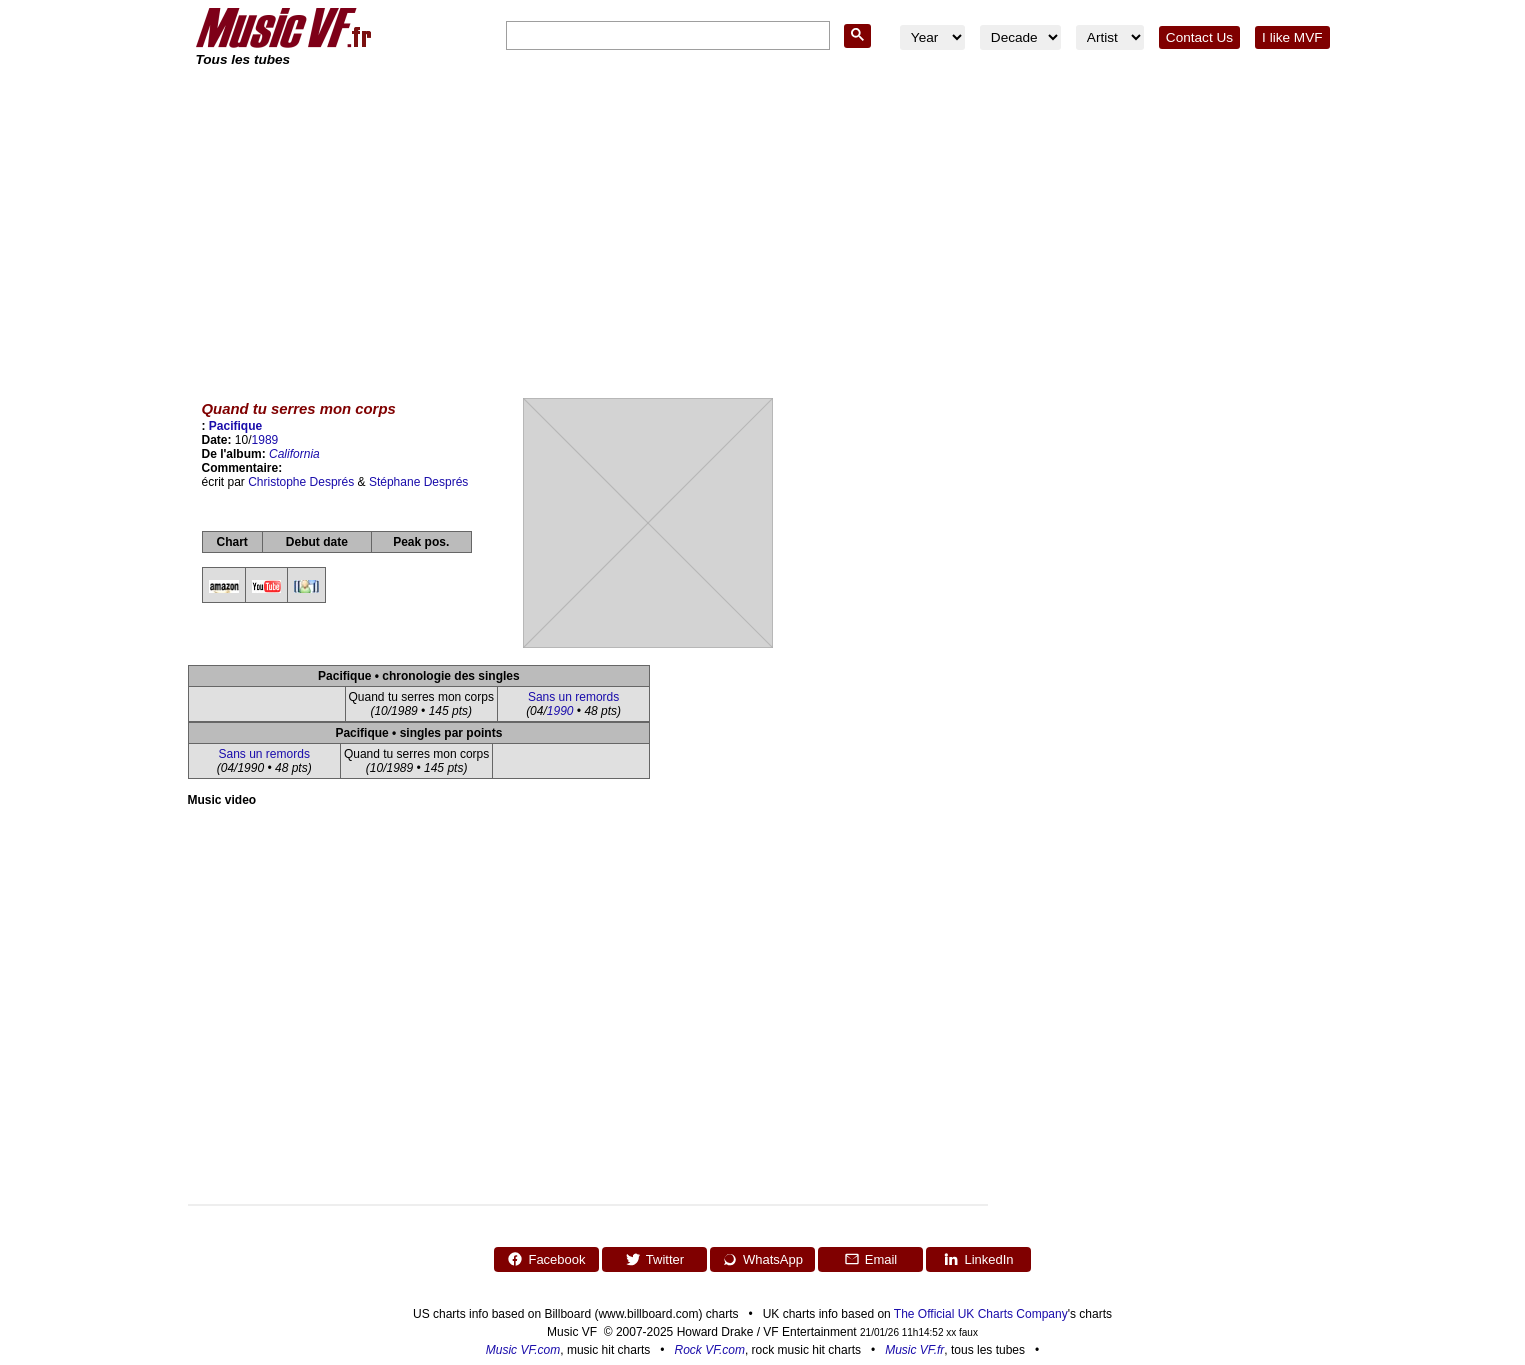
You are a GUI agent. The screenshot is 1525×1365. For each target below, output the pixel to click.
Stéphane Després (418, 482)
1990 (560, 711)
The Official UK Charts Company (981, 1314)
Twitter (654, 1259)
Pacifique (235, 426)
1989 (265, 440)
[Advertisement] (763, 220)
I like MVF (1292, 37)
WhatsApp (762, 1259)
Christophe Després (301, 482)
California (294, 454)
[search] (666, 36)
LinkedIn (978, 1259)
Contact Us (1199, 37)
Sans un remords (573, 697)
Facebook (546, 1259)
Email (871, 1259)
